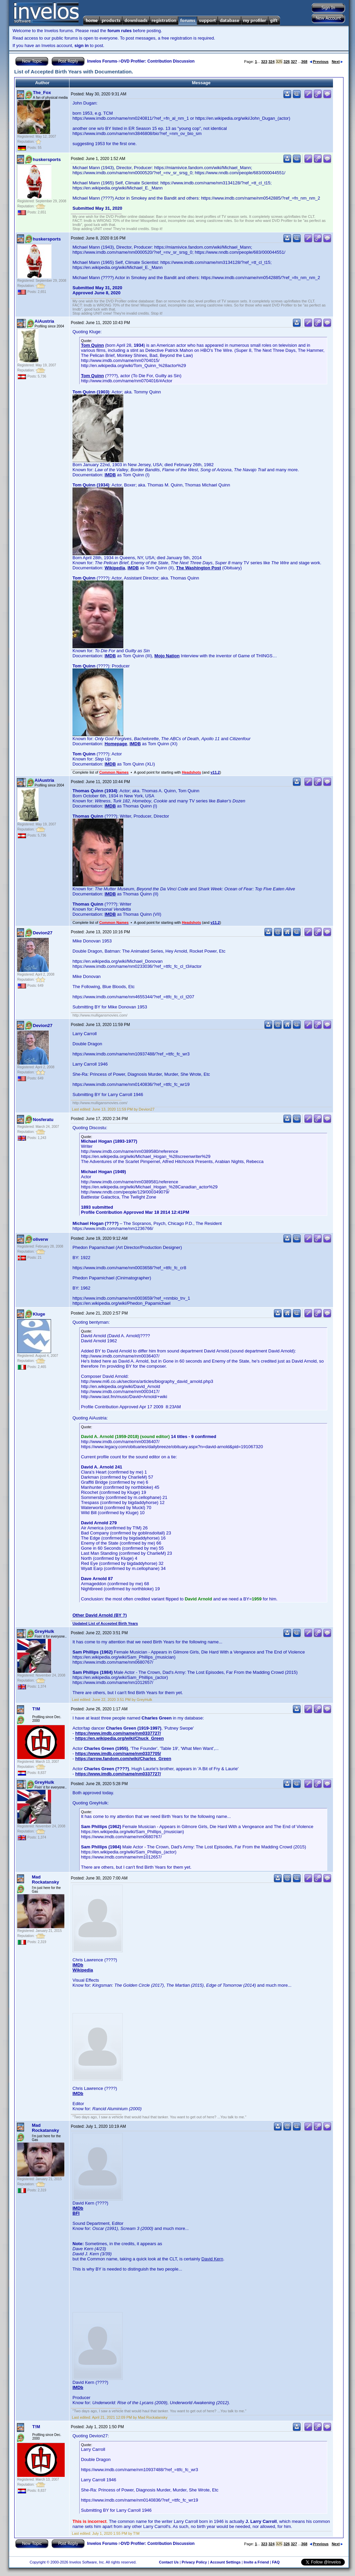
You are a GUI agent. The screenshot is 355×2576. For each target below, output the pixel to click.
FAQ (276, 2562)
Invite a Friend (256, 2562)
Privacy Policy (194, 2562)
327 (294, 62)
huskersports (47, 159)
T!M (36, 1708)
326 (287, 62)
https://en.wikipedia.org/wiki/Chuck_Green (119, 1738)
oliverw (40, 1239)
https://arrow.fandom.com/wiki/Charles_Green (123, 1758)
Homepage (116, 743)
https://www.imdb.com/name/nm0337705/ (118, 1753)
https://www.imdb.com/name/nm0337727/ (118, 1733)
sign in (82, 45)
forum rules (119, 30)
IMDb (77, 1964)
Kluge (39, 1314)
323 (264, 62)
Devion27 (43, 932)
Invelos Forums (102, 61)
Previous (319, 62)
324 (271, 62)
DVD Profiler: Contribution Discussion (157, 61)
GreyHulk (44, 1631)
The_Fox (42, 92)
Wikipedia (115, 567)
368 (304, 62)
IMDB (110, 474)
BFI (76, 2213)
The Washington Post (198, 567)
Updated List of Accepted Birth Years (105, 1623)
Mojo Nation (167, 655)
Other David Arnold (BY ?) (99, 1615)
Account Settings (225, 2562)
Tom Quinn (92, 345)
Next (337, 62)
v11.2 (215, 772)
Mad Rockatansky (45, 1879)
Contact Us (169, 2562)
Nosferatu (43, 1119)
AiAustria (44, 321)
